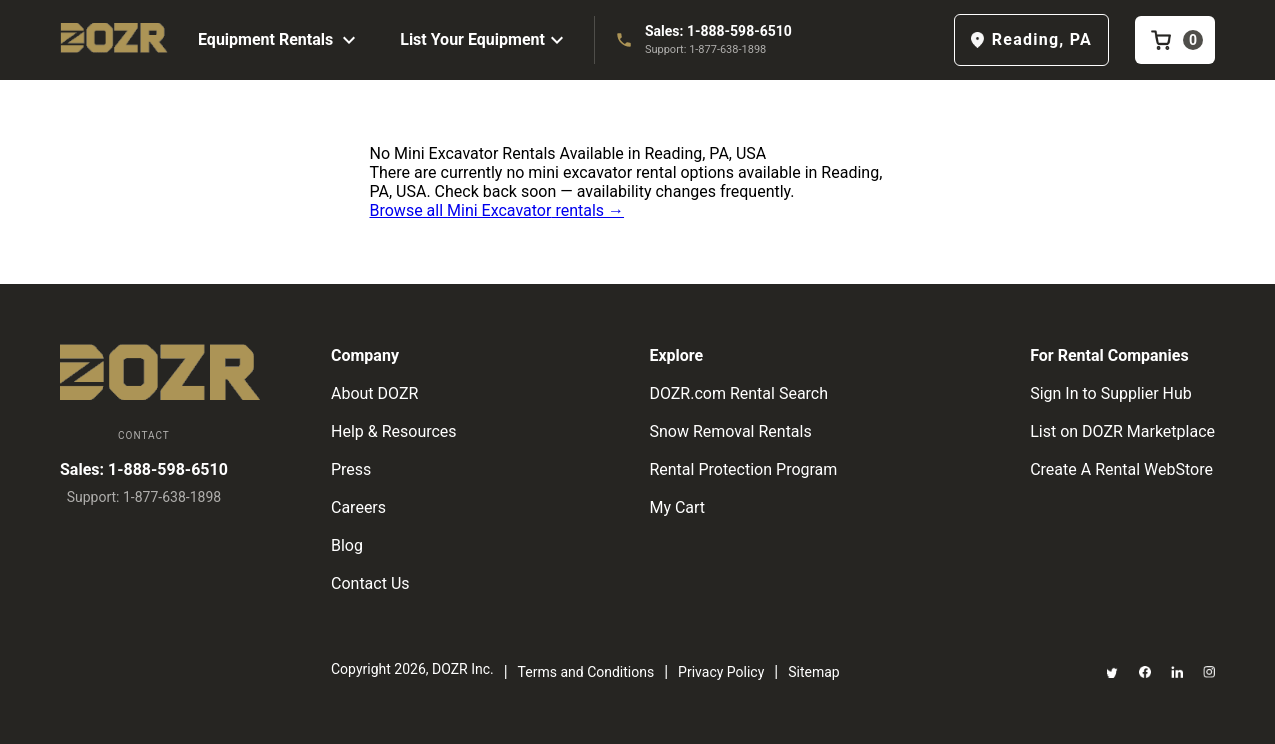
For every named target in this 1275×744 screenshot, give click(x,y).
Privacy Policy (721, 672)
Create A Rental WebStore (1121, 469)
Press (351, 469)
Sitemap (813, 672)
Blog (347, 545)
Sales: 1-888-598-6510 (718, 31)
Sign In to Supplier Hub (1111, 393)
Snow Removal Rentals (730, 431)
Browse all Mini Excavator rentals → (497, 210)
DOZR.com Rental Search (738, 393)
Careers (358, 507)
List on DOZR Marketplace (1122, 431)
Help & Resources (394, 431)
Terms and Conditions (586, 672)
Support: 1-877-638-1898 (705, 49)
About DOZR (374, 393)
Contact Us (370, 583)
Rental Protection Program (743, 469)
